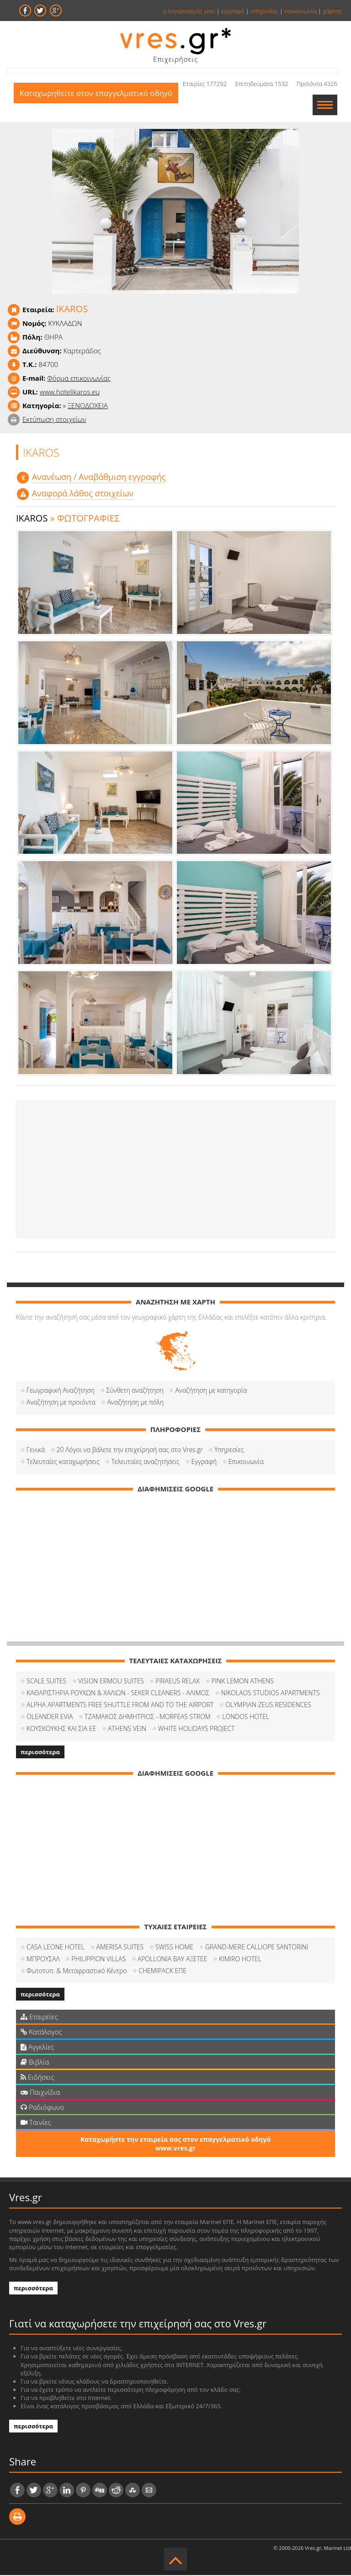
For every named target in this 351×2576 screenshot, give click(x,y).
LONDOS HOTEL (245, 1717)
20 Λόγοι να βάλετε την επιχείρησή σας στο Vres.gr (130, 1450)
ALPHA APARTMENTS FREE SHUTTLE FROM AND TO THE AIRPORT (120, 1705)
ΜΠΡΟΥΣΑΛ (43, 1959)
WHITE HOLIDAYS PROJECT (196, 1729)
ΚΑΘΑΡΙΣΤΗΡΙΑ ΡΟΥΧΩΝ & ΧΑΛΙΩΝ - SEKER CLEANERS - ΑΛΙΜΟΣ (118, 1693)
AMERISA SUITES (120, 1947)
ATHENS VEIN (127, 1729)
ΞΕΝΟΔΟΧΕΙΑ (88, 406)
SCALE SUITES (46, 1681)
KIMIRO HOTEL (240, 1959)
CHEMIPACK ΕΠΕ (162, 1971)
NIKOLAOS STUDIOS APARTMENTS (270, 1693)
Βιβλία (35, 2062)
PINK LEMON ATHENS (243, 1681)
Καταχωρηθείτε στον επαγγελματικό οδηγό (98, 105)
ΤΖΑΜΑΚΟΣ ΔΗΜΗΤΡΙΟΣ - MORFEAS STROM (148, 1717)
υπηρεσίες (264, 11)
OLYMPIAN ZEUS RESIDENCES (268, 1705)
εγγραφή (232, 11)
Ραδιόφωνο (42, 2108)
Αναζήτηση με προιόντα (61, 1403)
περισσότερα (40, 1753)
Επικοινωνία (246, 1462)
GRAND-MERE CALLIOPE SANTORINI (256, 1947)
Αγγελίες (37, 2047)
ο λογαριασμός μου (189, 11)
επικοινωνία (300, 11)
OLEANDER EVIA (50, 1717)
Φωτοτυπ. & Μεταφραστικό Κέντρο (77, 1971)
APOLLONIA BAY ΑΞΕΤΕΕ (172, 1959)
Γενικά (36, 1450)
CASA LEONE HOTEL (56, 1947)
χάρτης (332, 11)
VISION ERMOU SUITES (111, 1681)
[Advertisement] (175, 1170)
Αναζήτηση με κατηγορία (211, 1391)
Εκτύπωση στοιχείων (54, 420)
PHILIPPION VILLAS (98, 1959)
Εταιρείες (39, 2017)
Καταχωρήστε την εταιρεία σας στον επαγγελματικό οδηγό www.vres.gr (175, 2144)
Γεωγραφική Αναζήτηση (61, 1391)
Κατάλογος (41, 2032)
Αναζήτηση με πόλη (135, 1403)
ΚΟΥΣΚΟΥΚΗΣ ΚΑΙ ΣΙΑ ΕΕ (61, 1729)
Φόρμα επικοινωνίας (79, 378)
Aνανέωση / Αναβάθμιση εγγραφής (99, 477)
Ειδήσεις (37, 2077)
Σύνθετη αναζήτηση (135, 1391)
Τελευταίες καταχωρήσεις (63, 1462)
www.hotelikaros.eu (70, 392)
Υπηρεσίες (229, 1450)
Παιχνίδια (40, 2092)
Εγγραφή (204, 1462)
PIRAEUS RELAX (177, 1681)
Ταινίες (36, 2123)
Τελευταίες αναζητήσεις (145, 1462)
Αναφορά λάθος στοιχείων (82, 494)
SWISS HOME (174, 1947)
